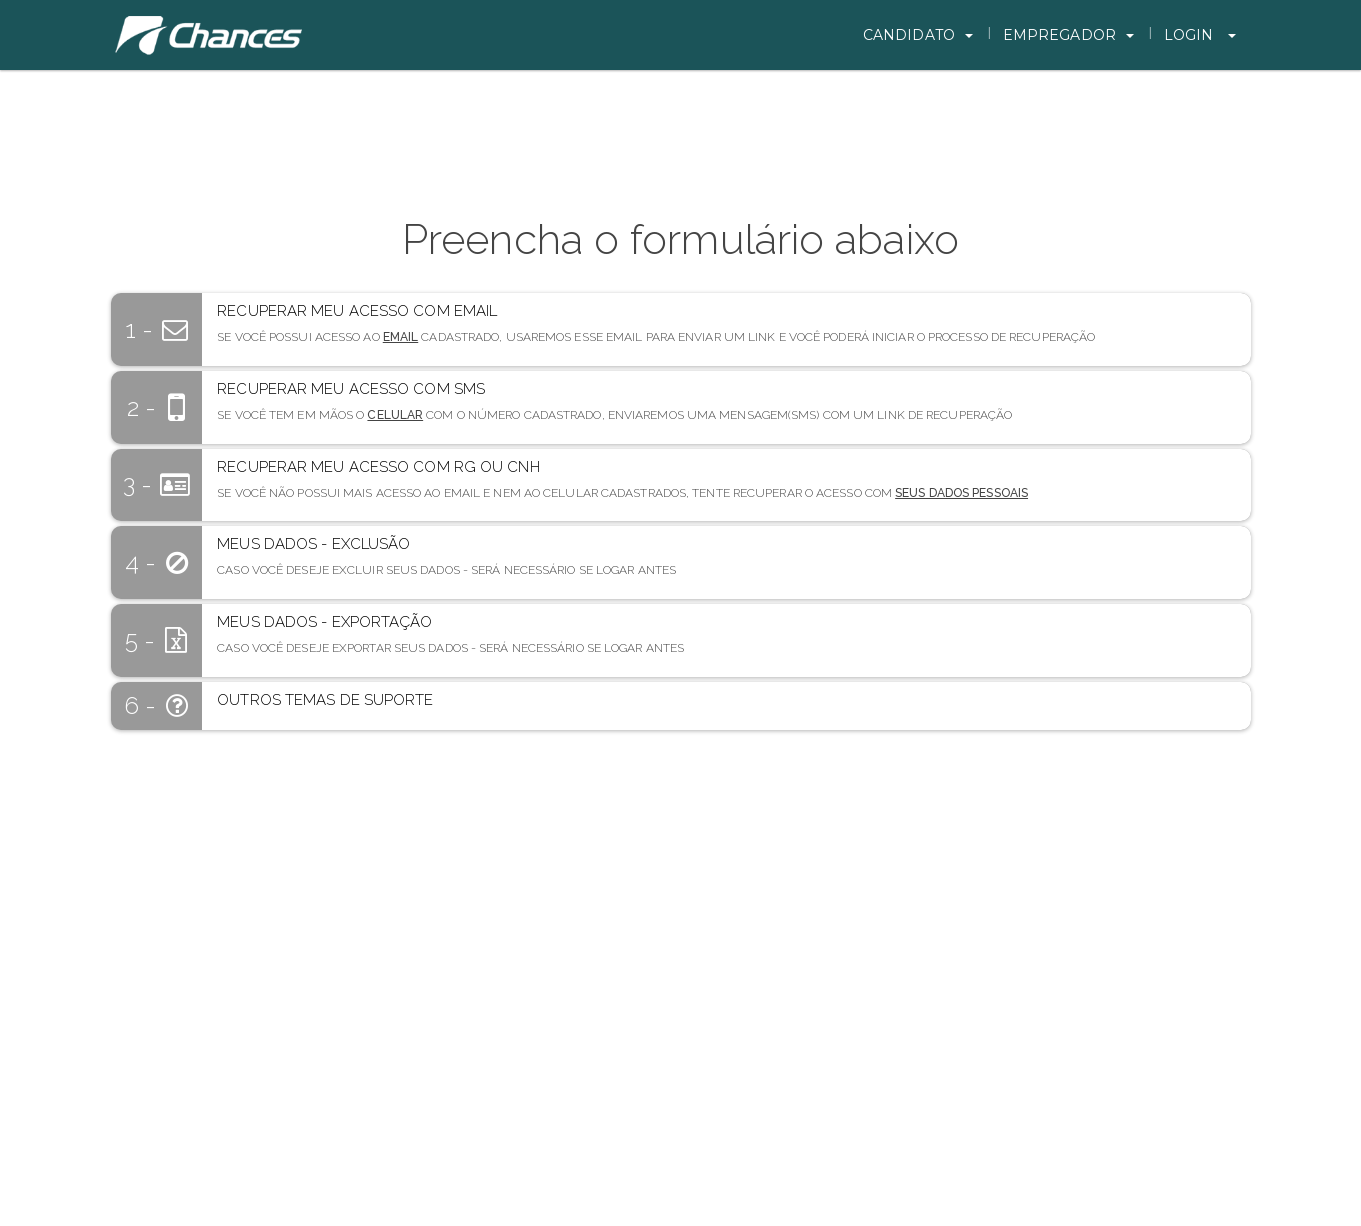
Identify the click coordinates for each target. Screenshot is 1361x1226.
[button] (726, 323)
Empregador (1068, 35)
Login (1200, 35)
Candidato (918, 35)
